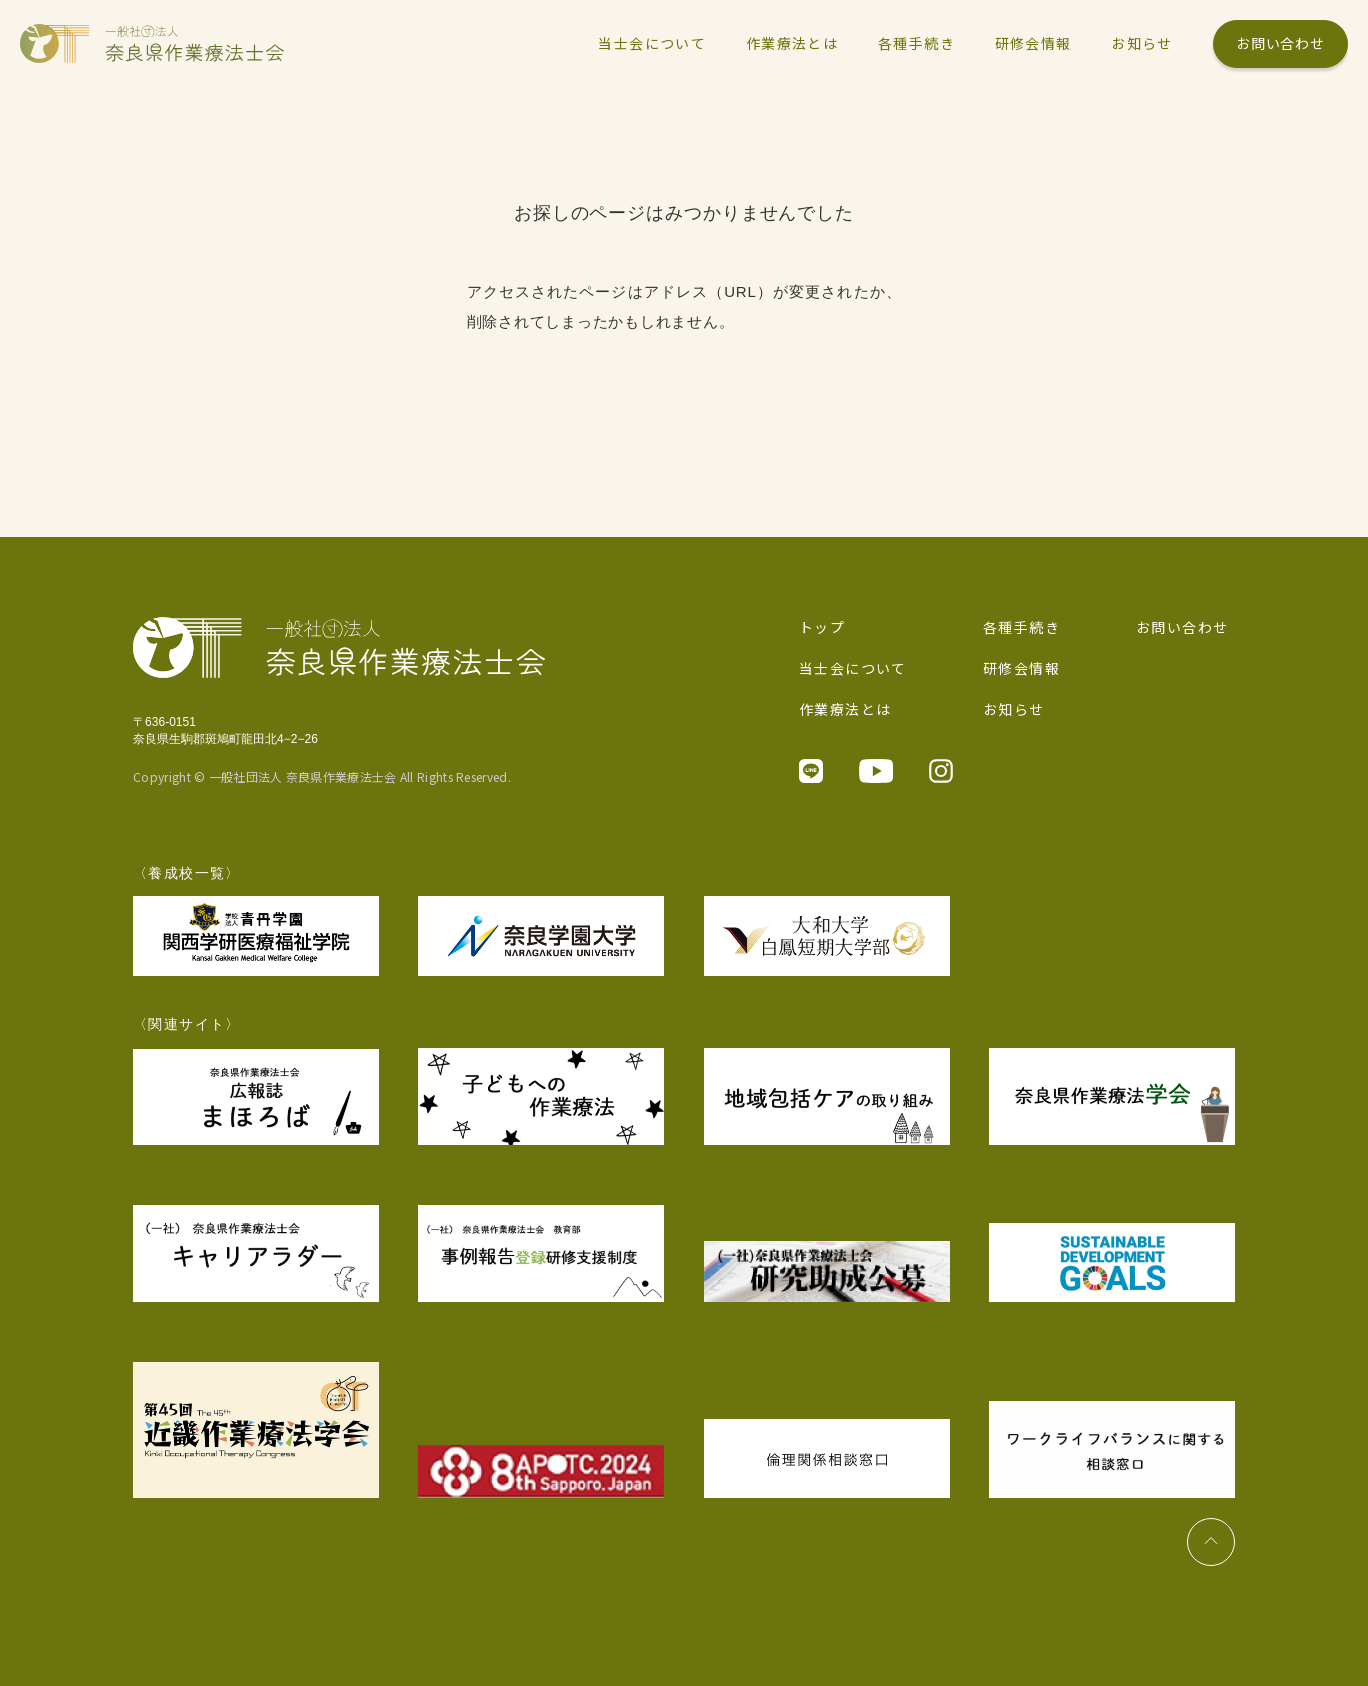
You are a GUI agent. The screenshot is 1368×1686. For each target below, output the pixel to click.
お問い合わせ (1280, 43)
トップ (822, 627)
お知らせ (1014, 709)
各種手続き (1021, 627)
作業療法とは (845, 709)
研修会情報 (1021, 668)
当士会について (853, 668)
